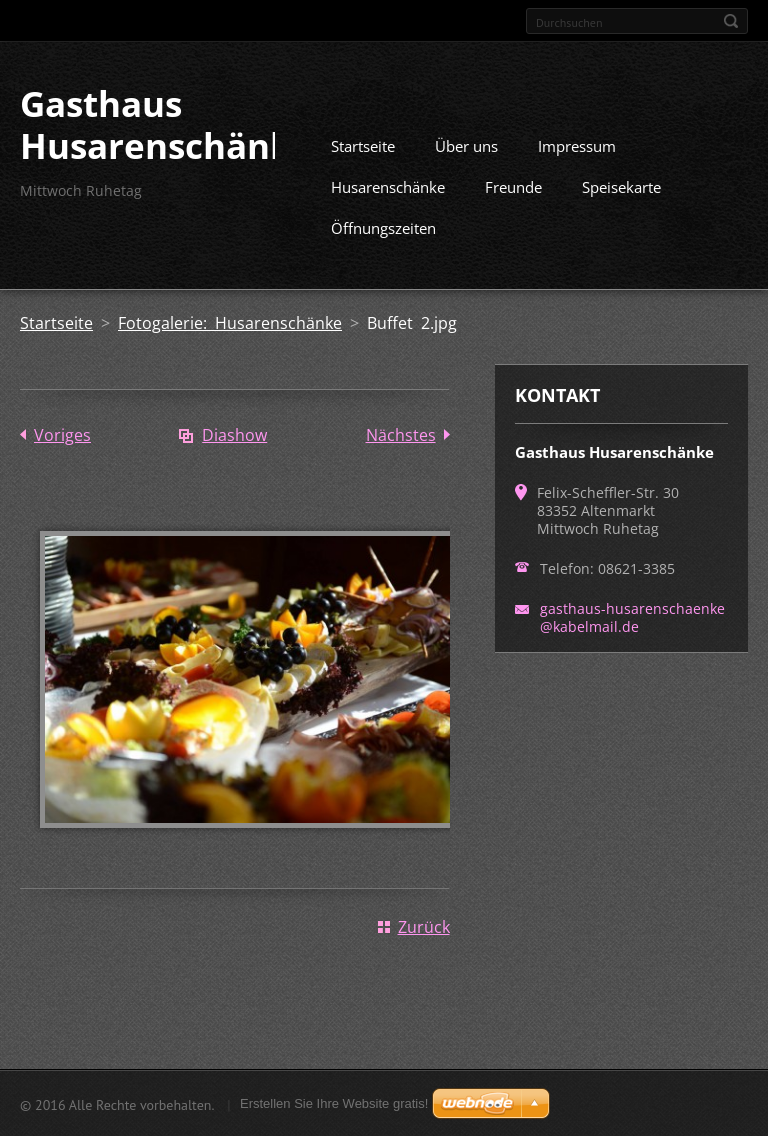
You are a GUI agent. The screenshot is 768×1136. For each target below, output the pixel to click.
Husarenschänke (388, 186)
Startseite (363, 145)
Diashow (234, 434)
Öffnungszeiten (383, 227)
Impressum (577, 145)
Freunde (513, 186)
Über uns (466, 145)
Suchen (731, 21)
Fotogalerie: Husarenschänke (230, 322)
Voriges (62, 434)
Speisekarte (621, 186)
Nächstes (401, 434)
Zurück (424, 926)
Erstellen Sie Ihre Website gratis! (334, 1103)
